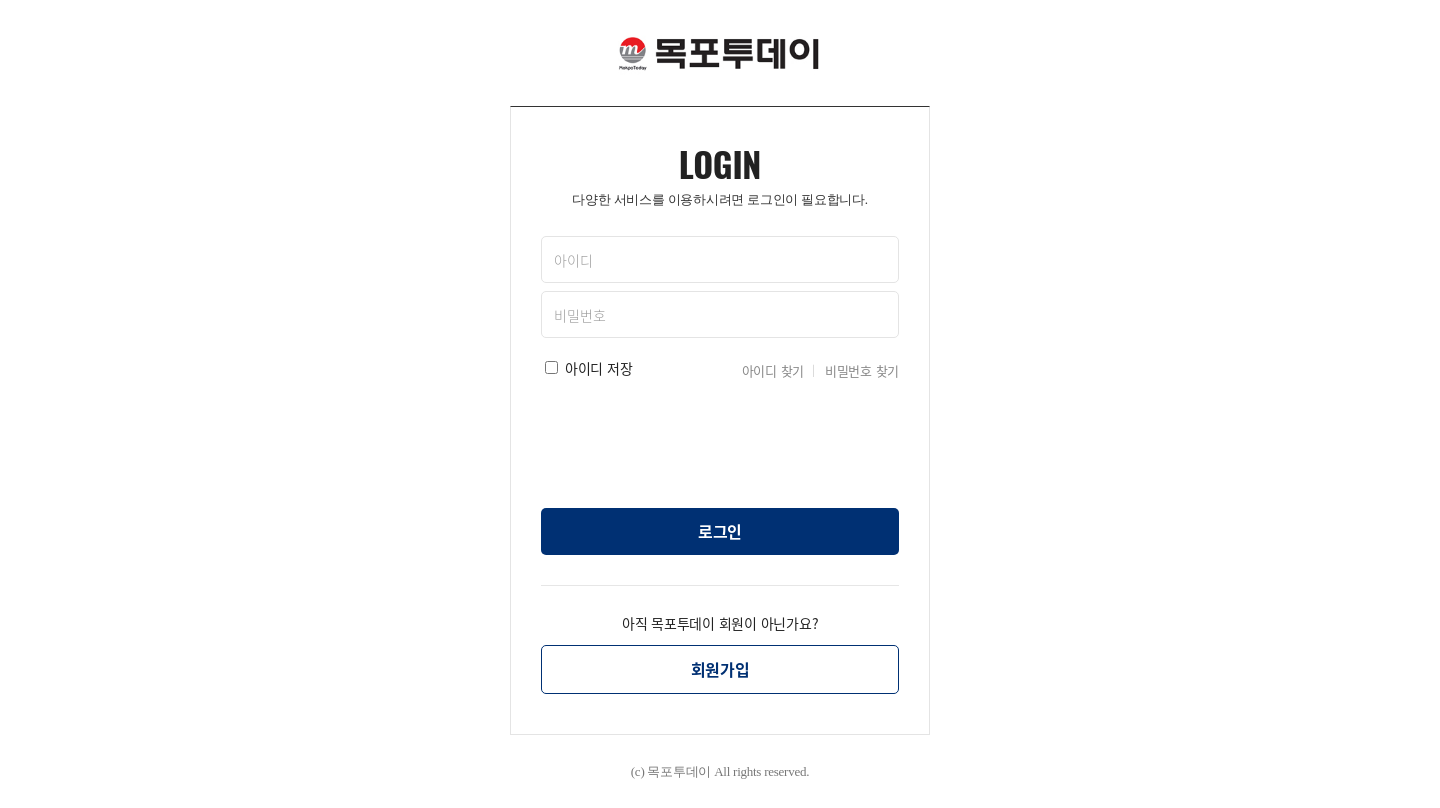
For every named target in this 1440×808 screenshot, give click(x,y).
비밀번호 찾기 (862, 370)
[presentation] (720, 439)
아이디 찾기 (773, 370)
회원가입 (720, 669)
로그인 (720, 531)
